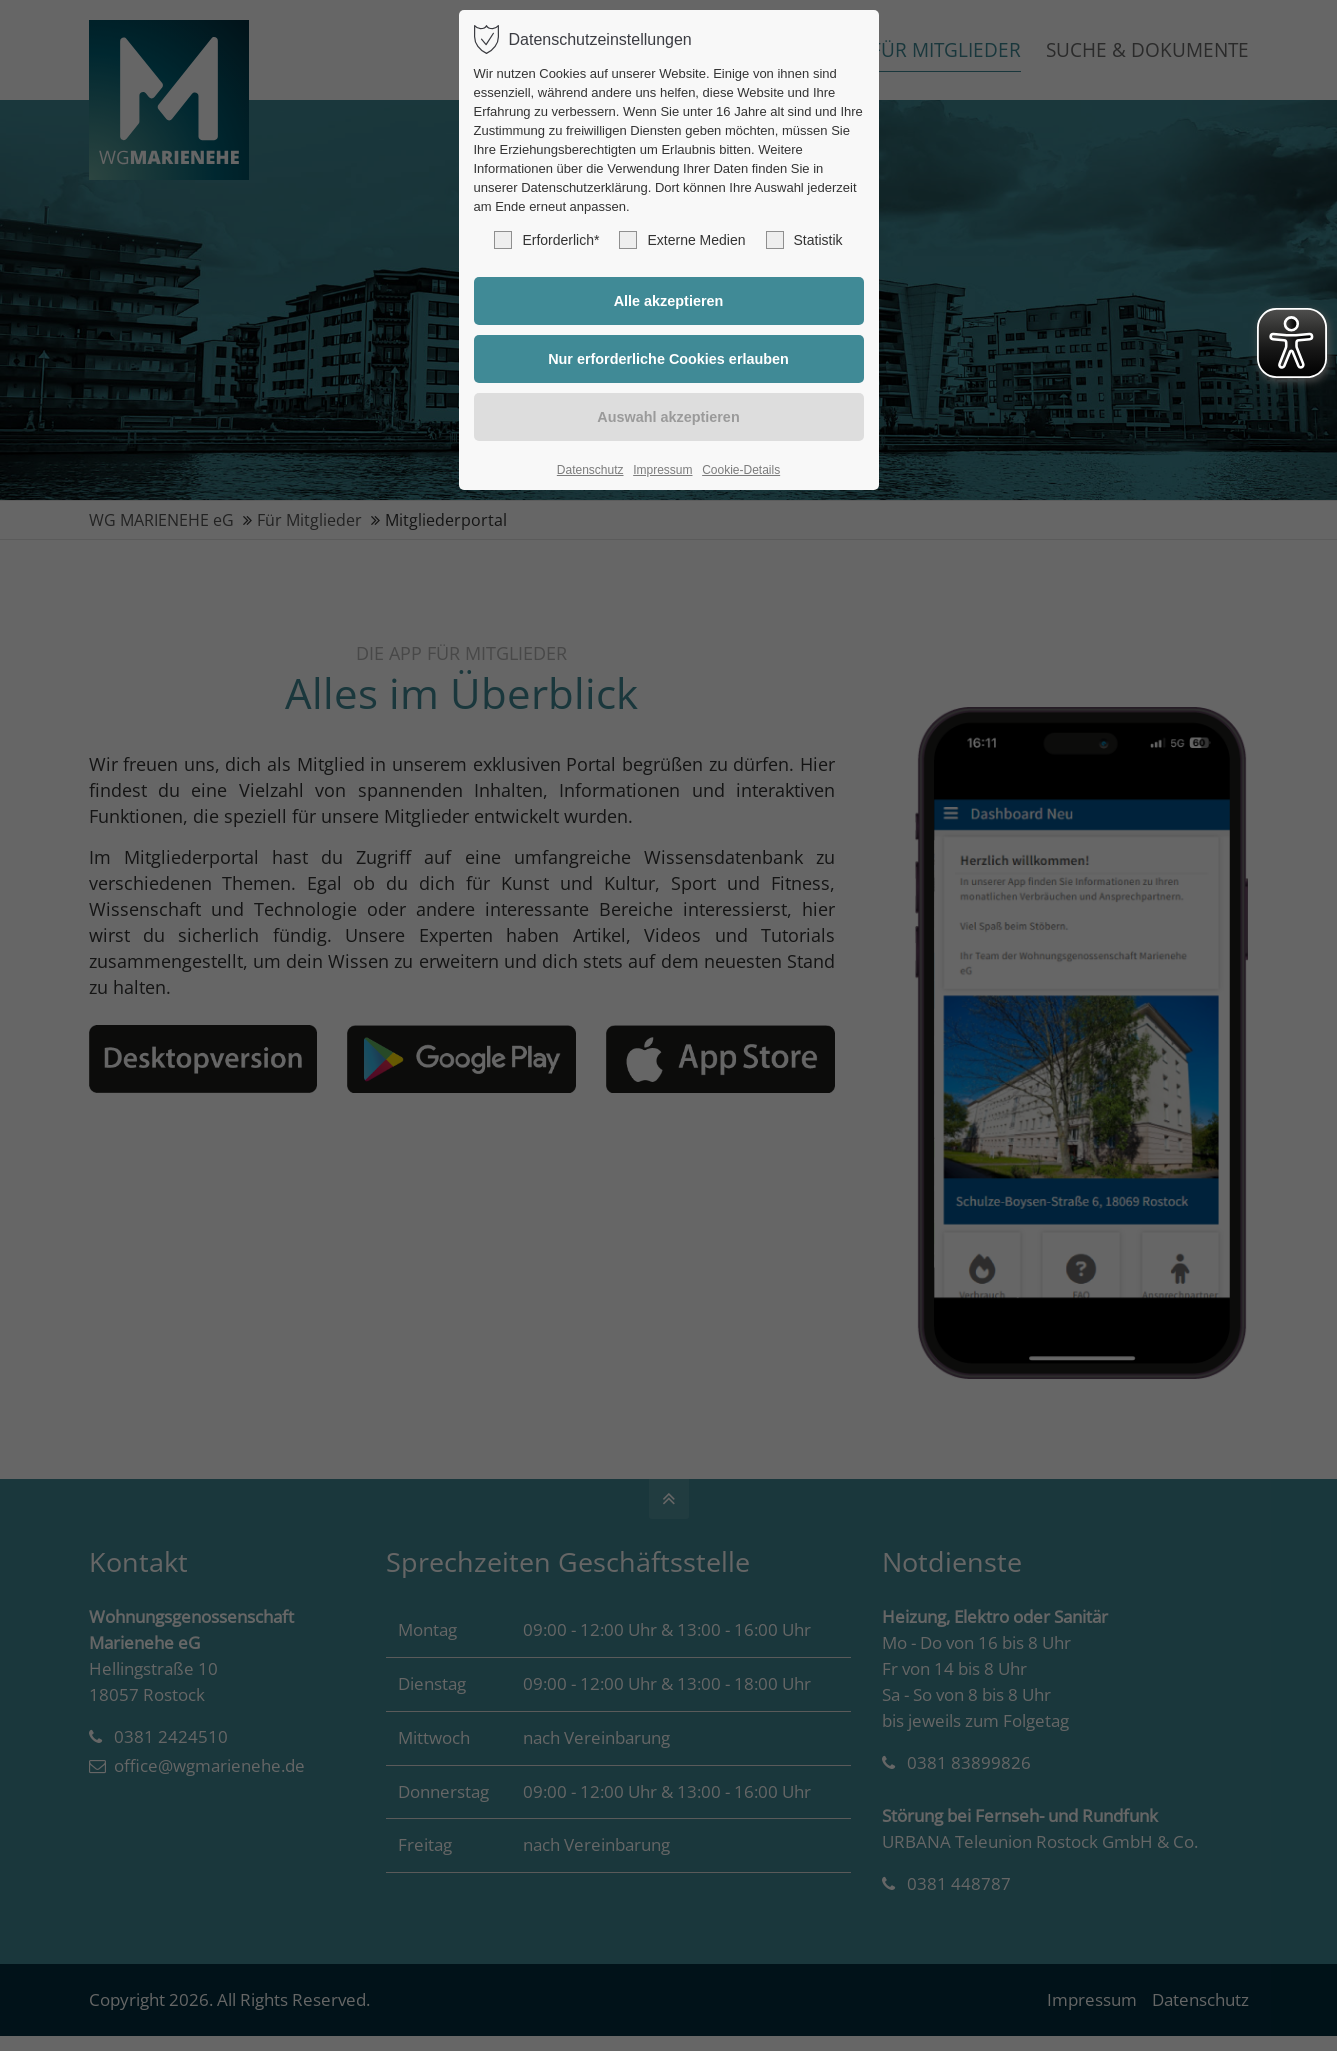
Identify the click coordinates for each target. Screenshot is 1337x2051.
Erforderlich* (546, 240)
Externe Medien (682, 240)
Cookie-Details (741, 470)
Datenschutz (590, 470)
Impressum (662, 470)
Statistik (804, 240)
